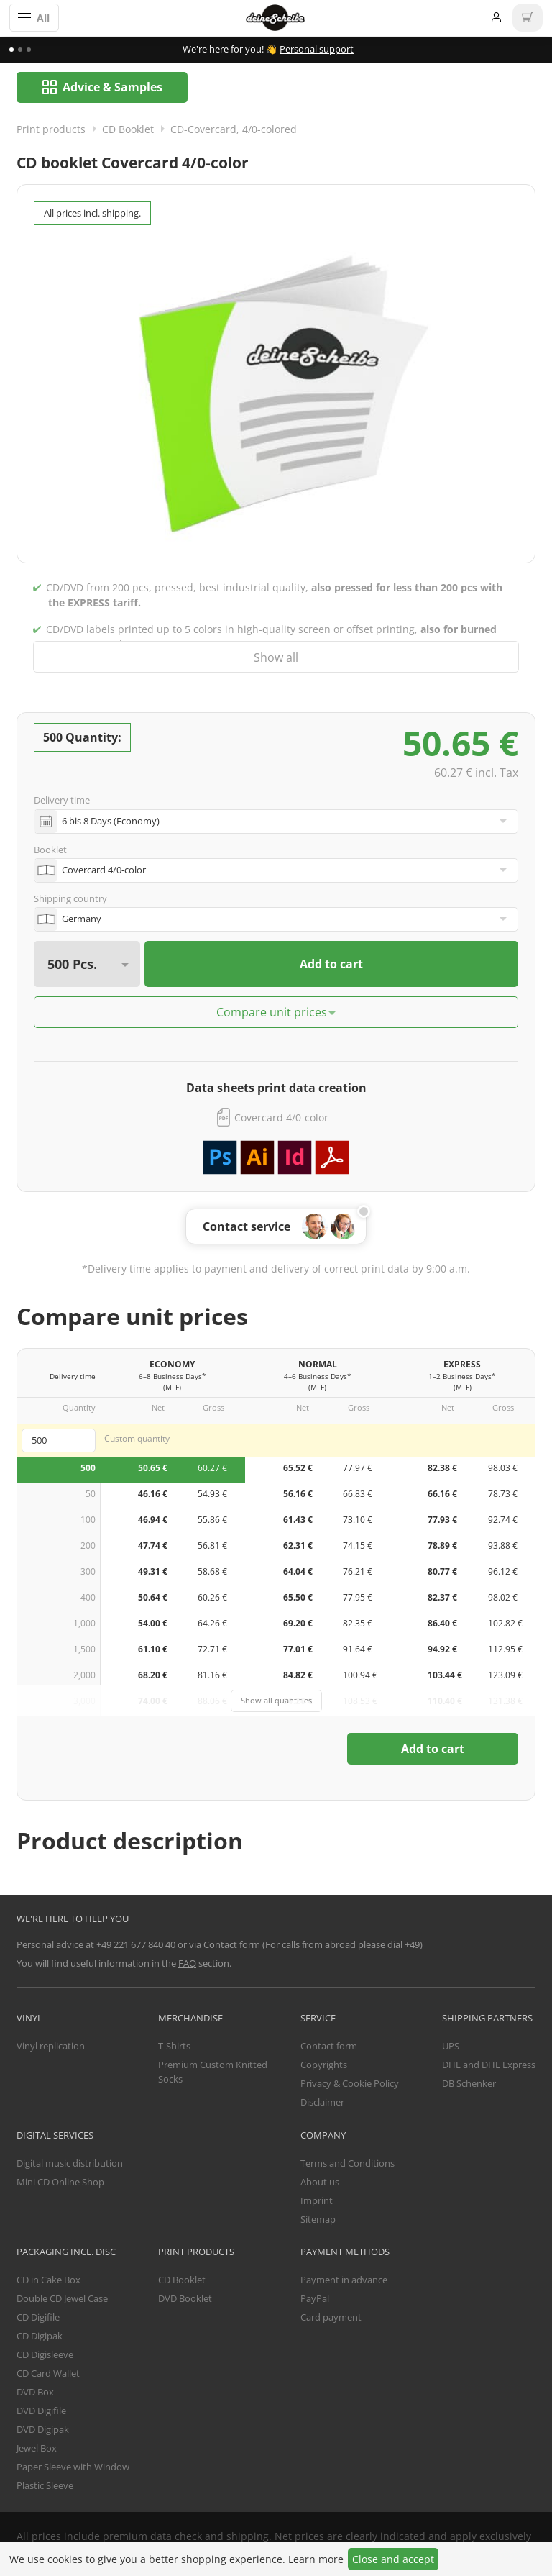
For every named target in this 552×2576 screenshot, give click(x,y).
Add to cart (331, 965)
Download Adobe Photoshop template (220, 1158)
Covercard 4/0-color (281, 1118)
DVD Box (35, 2392)
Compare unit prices (271, 1013)
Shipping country (70, 899)
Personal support (317, 48)
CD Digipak (40, 2336)
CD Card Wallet (48, 2373)
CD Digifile (38, 2317)
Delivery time (62, 801)
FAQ (187, 1963)
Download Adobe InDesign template (294, 1158)
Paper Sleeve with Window (73, 2467)
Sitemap (318, 2219)
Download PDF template (332, 1158)
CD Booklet (128, 130)
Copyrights (323, 2065)
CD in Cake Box (48, 2280)
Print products (51, 130)
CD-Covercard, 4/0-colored (233, 130)
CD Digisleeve (45, 2355)
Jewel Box (37, 2448)
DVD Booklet (185, 2299)
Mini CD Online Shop (60, 2182)
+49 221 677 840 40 (135, 1945)
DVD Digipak (43, 2429)
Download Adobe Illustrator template (257, 1158)
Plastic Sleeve (45, 2486)
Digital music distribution (70, 2163)
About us (319, 2182)
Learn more (316, 2559)
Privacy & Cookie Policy (349, 2083)
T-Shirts (174, 2046)
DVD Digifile (41, 2411)
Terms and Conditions (347, 2163)
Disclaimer (322, 2102)
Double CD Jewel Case (62, 2299)
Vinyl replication (51, 2046)
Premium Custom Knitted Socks (212, 2072)
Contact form (231, 1945)
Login (495, 18)
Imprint (316, 2201)
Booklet (50, 850)
